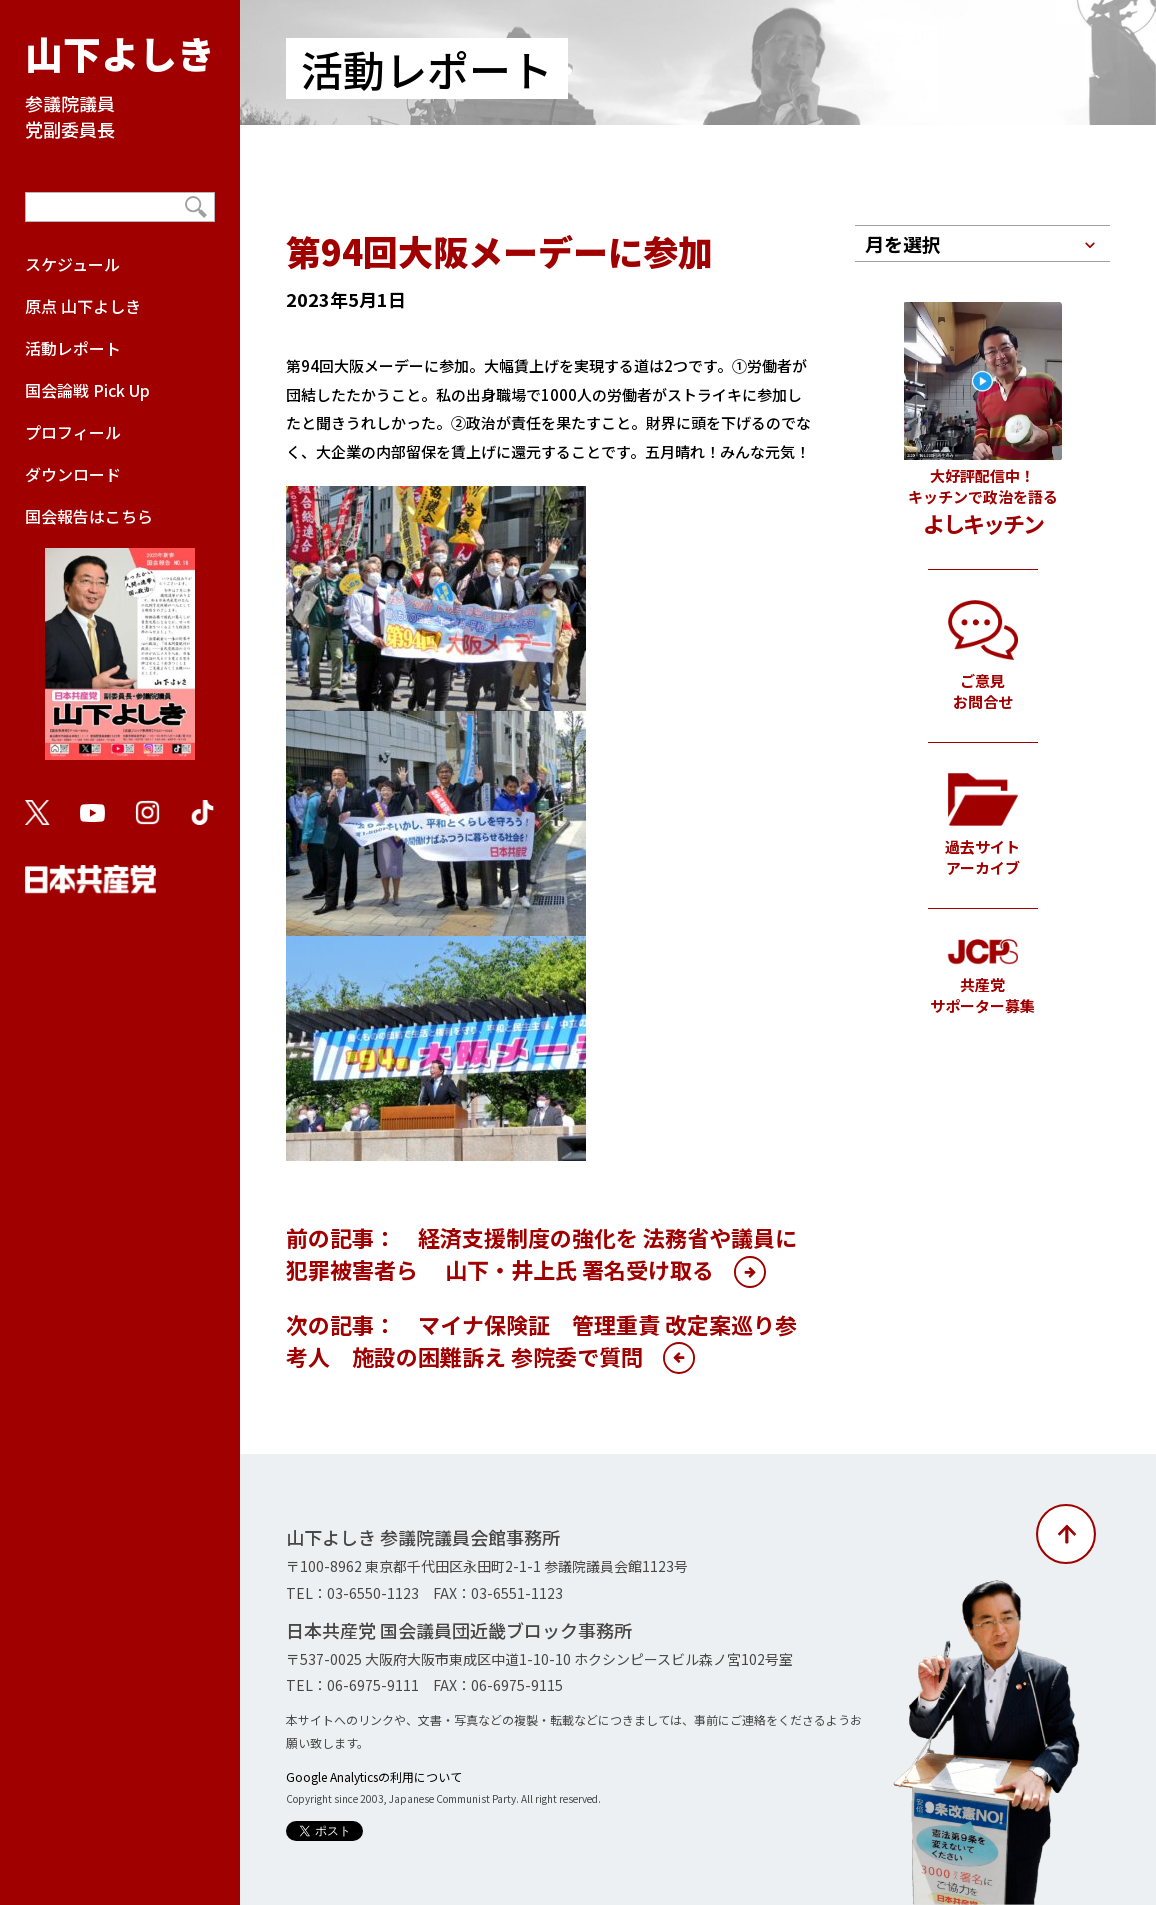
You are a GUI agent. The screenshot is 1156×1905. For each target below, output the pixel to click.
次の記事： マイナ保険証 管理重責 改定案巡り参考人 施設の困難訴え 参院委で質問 (541, 1340)
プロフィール (73, 432)
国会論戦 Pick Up (87, 390)
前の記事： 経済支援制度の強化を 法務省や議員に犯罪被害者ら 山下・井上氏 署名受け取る (541, 1253)
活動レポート (73, 348)
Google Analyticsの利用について (374, 1776)
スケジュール (72, 264)
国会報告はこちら (120, 642)
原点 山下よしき (83, 306)
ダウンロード (73, 474)
